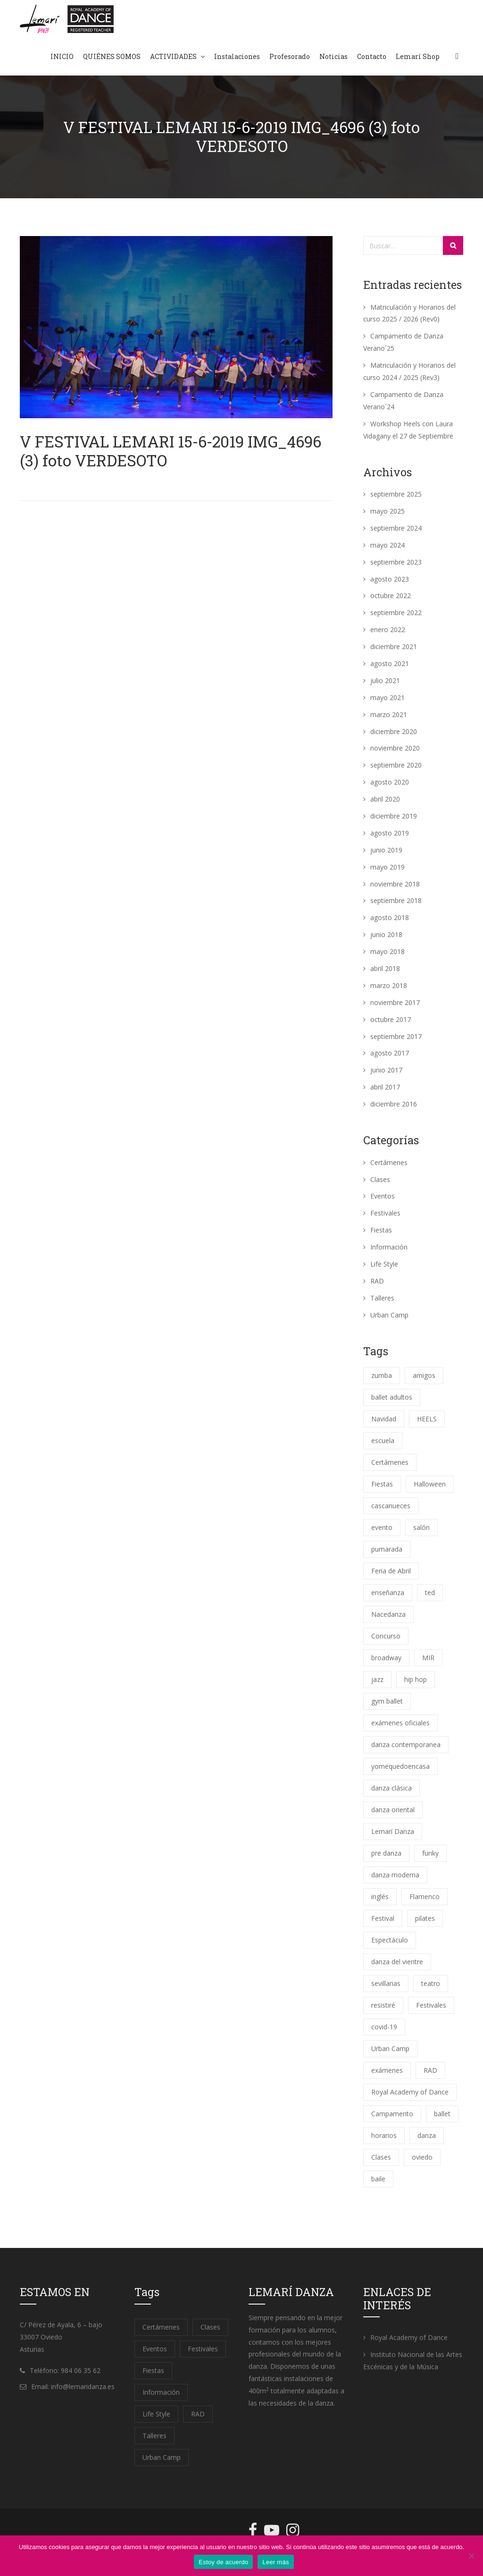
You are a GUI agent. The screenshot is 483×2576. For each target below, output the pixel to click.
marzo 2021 (388, 714)
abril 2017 (385, 1086)
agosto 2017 (389, 1052)
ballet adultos (391, 1397)
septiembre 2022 (396, 612)
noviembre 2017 (395, 1002)
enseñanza (387, 1592)
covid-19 (384, 2026)
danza (426, 2135)
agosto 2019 (389, 832)
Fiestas (381, 1229)
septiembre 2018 (396, 900)
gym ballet (387, 1701)
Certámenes (389, 1162)
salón (421, 1527)
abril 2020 (385, 798)
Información (389, 1246)
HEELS (427, 1418)
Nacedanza (388, 1614)
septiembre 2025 (396, 494)
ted (430, 1592)
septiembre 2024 (396, 528)
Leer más (275, 2562)
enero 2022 (387, 629)
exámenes (387, 2070)
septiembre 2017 (396, 1036)
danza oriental (393, 1809)
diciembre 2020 (393, 731)
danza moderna (395, 1874)
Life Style (384, 1263)
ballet (442, 2113)
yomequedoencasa (400, 1766)
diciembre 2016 (393, 1103)
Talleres (382, 1297)
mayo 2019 (387, 866)
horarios (384, 2135)
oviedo (422, 2157)
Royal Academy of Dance (410, 2091)
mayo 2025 (387, 511)
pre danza (386, 1853)
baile (378, 2178)
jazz (377, 1679)
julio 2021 (385, 680)
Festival (382, 1918)
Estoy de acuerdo (223, 2562)
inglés (380, 1896)
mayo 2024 (387, 545)
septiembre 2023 (396, 561)
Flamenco (424, 1896)
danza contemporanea (406, 1744)
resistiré (383, 2005)
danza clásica (391, 1787)
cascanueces (390, 1505)
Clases (380, 1179)
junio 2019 (386, 849)
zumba (381, 1375)
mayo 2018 (387, 951)
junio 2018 (386, 934)
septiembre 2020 (396, 764)
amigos (424, 1375)
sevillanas (385, 1983)
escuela (382, 1440)
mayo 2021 (387, 697)
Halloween (430, 1483)
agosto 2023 (389, 578)
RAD (377, 1280)
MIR (428, 1657)
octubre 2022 (390, 595)
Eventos (382, 1195)
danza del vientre (397, 1961)
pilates (425, 1918)
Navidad (383, 1418)
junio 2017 (386, 1069)
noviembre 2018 (395, 883)
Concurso (385, 1635)
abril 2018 (385, 968)
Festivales (385, 1212)
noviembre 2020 (395, 747)
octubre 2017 (390, 1019)
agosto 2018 (389, 917)
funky (430, 1853)
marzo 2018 (388, 985)
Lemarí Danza (392, 1831)
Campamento (392, 2113)
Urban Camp (389, 1314)
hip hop (415, 1679)
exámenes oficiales (400, 1722)
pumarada (386, 1549)
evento (381, 1527)
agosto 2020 (389, 781)
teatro (430, 1983)
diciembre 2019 (393, 815)
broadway (386, 1657)
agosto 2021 (389, 663)
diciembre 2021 (393, 646)
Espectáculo (389, 1939)
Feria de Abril (391, 1570)
